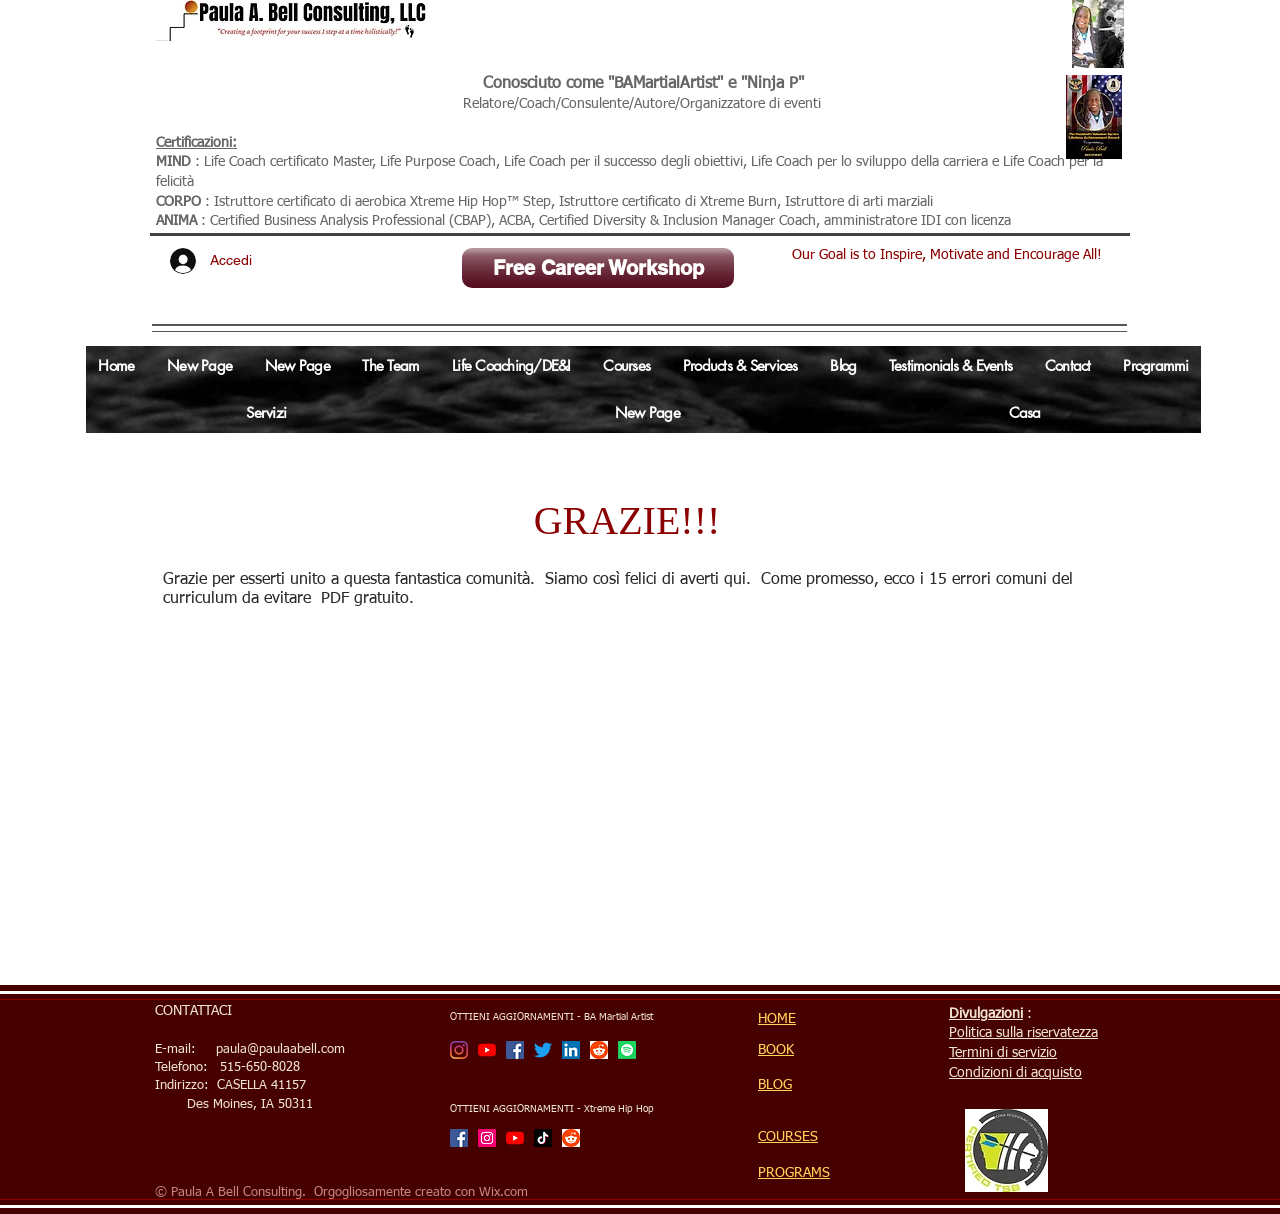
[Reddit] (599, 1050)
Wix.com (503, 1192)
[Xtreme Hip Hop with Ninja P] (487, 1138)
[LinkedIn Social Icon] (571, 1050)
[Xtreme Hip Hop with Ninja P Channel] (515, 1138)
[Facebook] (515, 1050)
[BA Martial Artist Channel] (487, 1050)
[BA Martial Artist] (459, 1050)
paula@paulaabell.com (280, 1049)
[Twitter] (543, 1050)
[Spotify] (627, 1050)
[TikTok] (543, 1138)
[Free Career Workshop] (598, 268)
